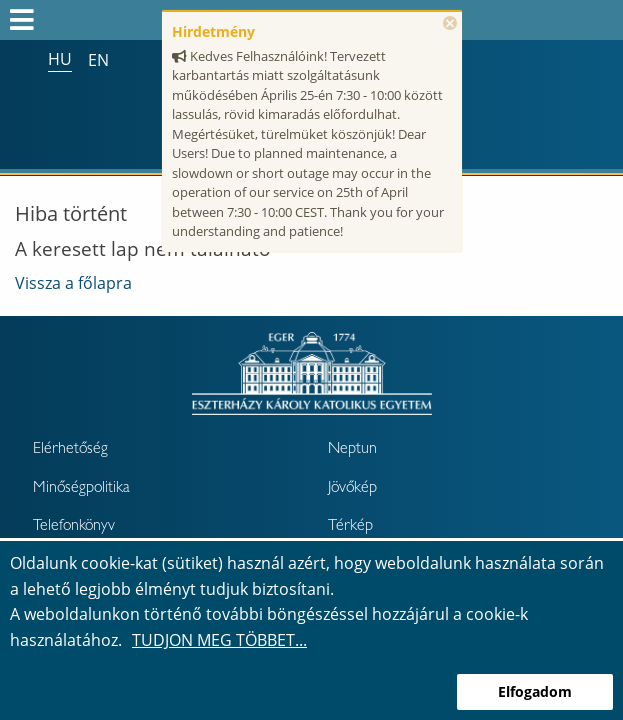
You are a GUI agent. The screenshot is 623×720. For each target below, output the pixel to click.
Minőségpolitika (81, 489)
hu (60, 59)
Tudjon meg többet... (219, 640)
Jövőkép (352, 489)
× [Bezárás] (450, 23)
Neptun (352, 450)
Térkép (350, 527)
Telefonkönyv (74, 527)
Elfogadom (535, 691)
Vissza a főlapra (73, 283)
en (98, 60)
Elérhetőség (70, 450)
